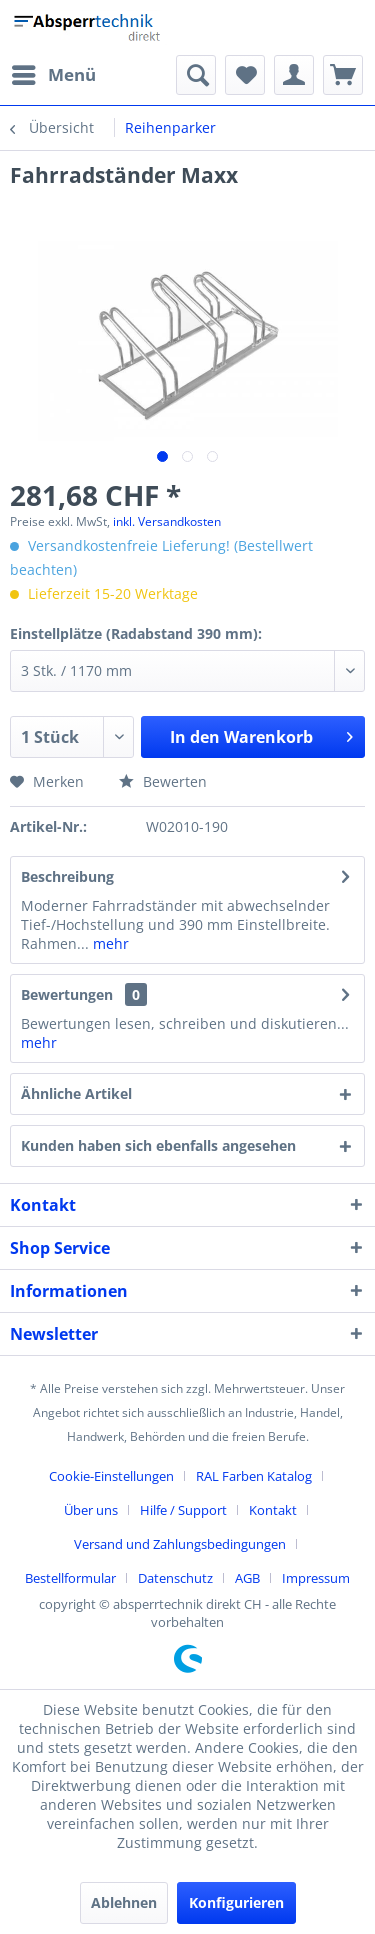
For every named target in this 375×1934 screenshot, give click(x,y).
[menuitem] (53, 75)
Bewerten (163, 781)
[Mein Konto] (294, 75)
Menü (54, 72)
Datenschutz (175, 1578)
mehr (109, 943)
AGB (247, 1578)
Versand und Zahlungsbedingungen (180, 1544)
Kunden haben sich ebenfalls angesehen (158, 1145)
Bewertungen (67, 994)
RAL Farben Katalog (254, 1476)
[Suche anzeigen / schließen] (196, 75)
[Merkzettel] (245, 75)
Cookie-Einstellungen (111, 1476)
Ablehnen (124, 1902)
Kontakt (273, 1510)
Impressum (316, 1578)
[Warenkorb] (343, 75)
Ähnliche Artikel (76, 1093)
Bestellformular (70, 1578)
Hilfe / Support (183, 1510)
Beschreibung (67, 876)
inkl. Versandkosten (167, 521)
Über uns (91, 1510)
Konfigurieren (236, 1902)
